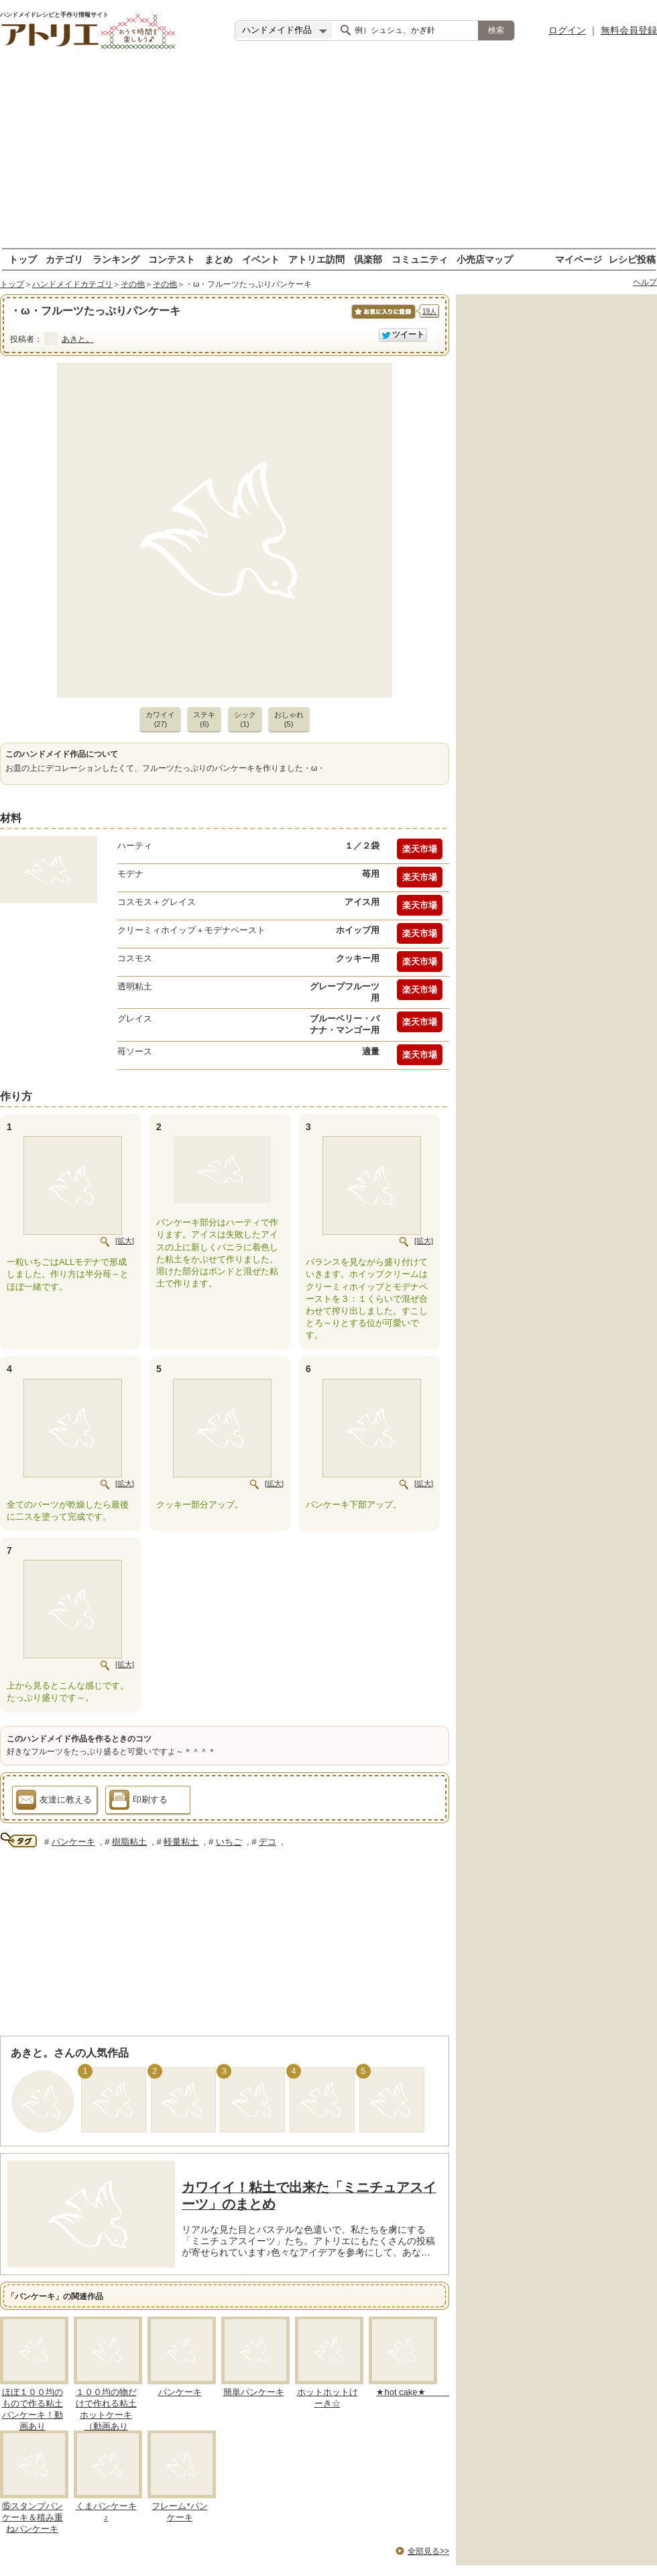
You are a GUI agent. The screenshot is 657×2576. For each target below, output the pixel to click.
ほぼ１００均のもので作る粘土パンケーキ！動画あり (32, 2409)
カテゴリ (64, 259)
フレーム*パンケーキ (179, 2511)
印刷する (138, 1802)
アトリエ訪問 (316, 259)
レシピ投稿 (632, 259)
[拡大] (124, 1241)
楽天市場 (419, 849)
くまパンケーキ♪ (106, 2511)
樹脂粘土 (129, 1842)
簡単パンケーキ (253, 2392)
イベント (261, 259)
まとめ (218, 259)
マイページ (578, 259)
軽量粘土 (181, 1842)
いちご (229, 1842)
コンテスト (171, 259)
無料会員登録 (629, 30)
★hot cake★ (413, 2392)
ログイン (567, 30)
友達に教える (54, 1802)
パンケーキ (73, 1842)
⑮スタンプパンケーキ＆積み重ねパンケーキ (32, 2517)
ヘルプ (645, 282)
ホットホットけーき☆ (327, 2397)
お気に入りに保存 (382, 318)
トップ (23, 259)
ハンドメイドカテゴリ (72, 284)
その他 (133, 284)
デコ (267, 1842)
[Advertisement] (329, 154)
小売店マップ (485, 259)
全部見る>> (428, 2551)
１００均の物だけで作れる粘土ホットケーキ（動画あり (106, 2409)
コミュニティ (420, 259)
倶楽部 (368, 259)
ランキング (116, 259)
